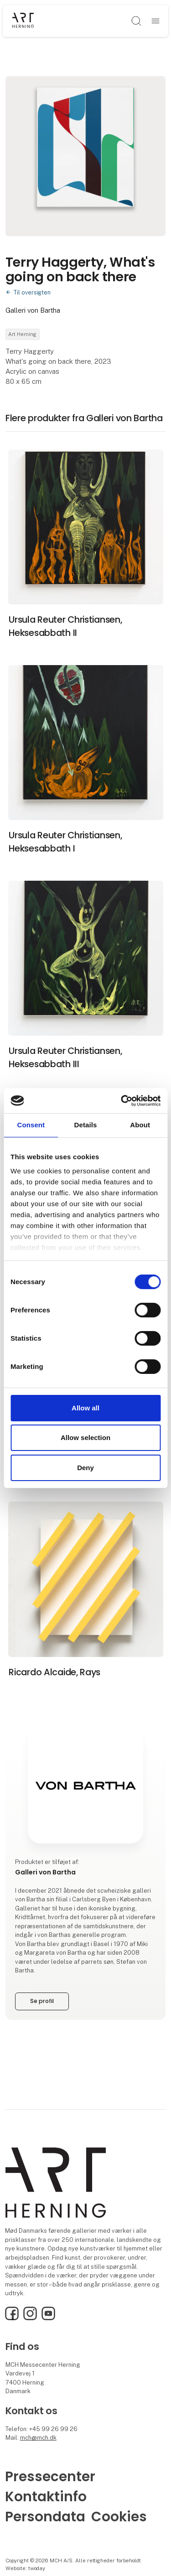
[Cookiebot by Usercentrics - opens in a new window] (122, 1100)
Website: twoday (25, 2568)
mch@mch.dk (38, 2437)
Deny (85, 1467)
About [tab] (140, 1125)
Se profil (42, 2001)
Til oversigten (32, 292)
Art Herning (22, 334)
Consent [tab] (31, 1125)
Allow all (85, 1408)
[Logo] (23, 21)
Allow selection (85, 1437)
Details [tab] (85, 1125)
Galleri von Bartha (32, 310)
